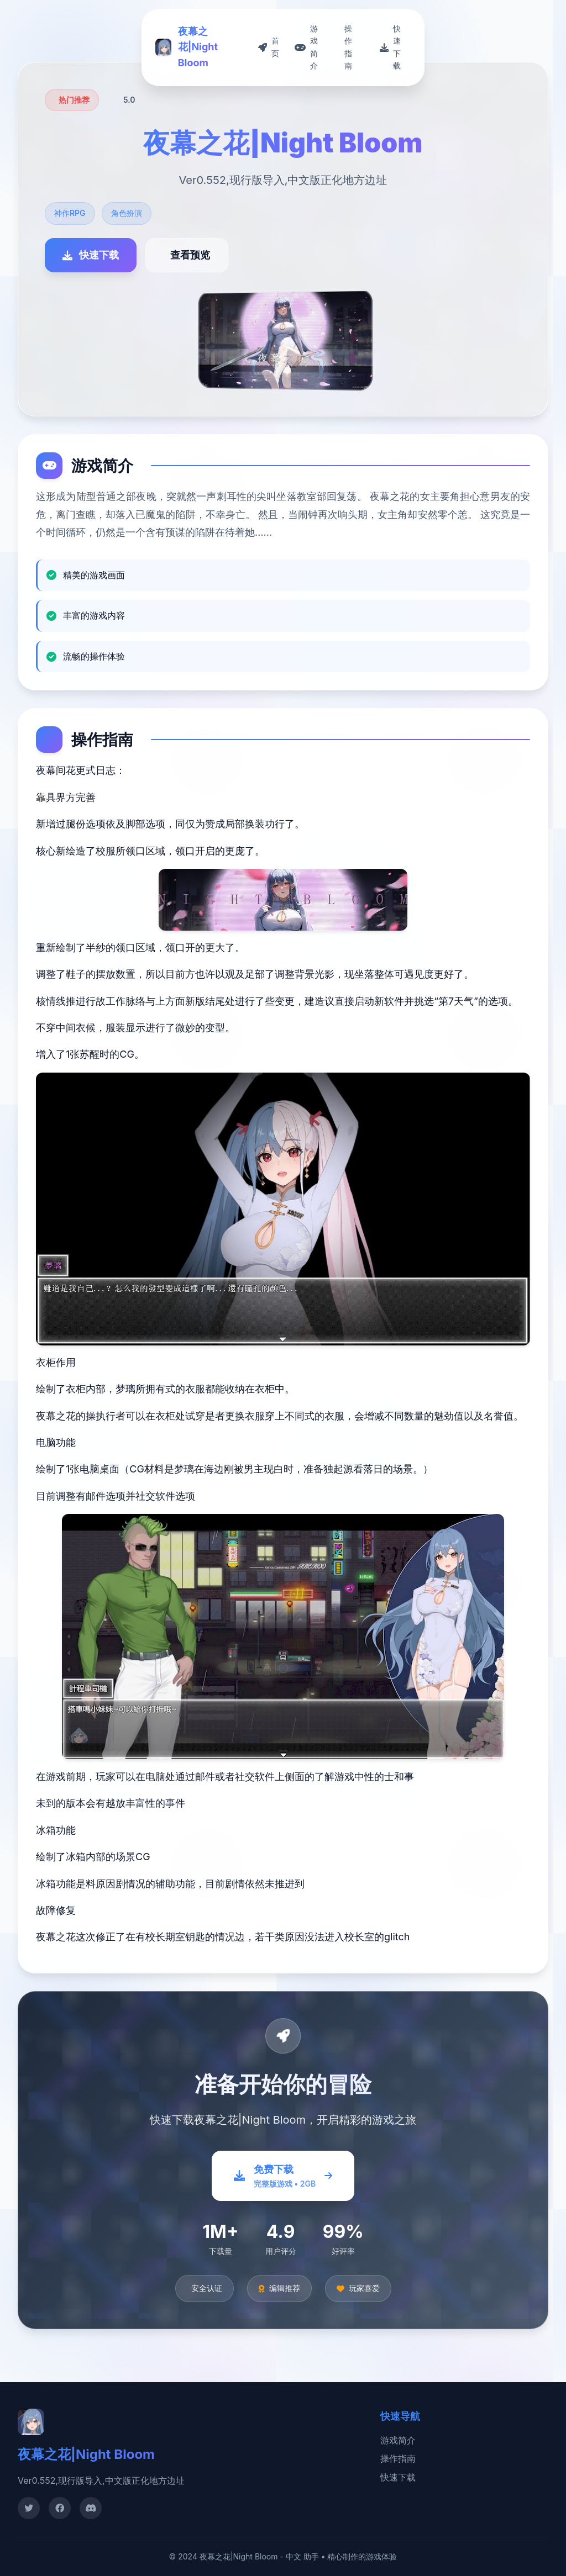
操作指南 (398, 2458)
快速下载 (398, 2477)
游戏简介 (398, 2440)
